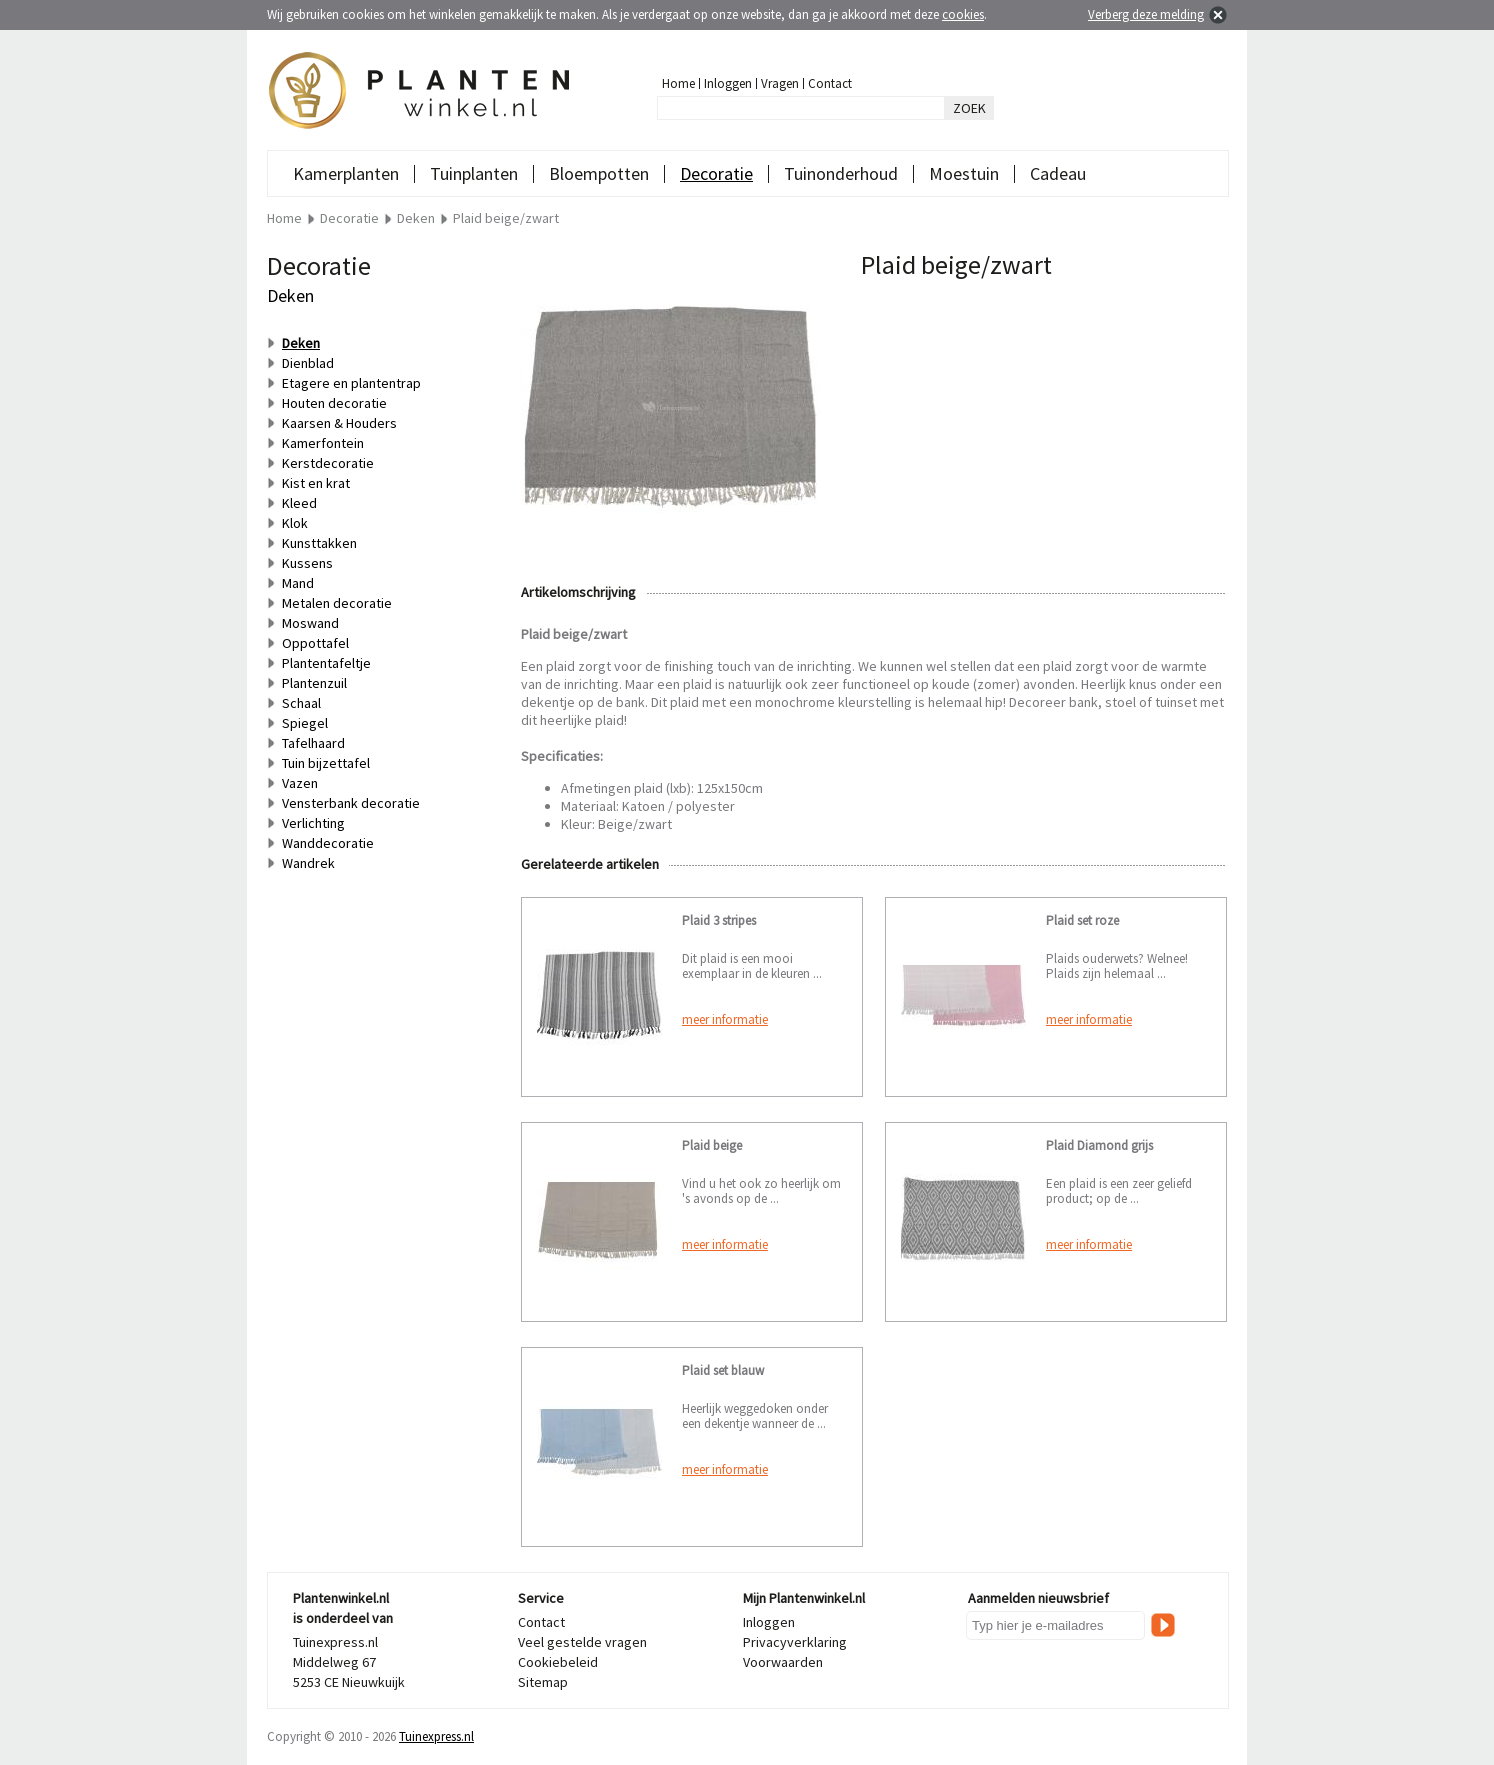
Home (678, 83)
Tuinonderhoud (841, 173)
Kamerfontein (323, 443)
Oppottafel (315, 643)
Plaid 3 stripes (719, 920)
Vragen (780, 83)
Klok (295, 523)
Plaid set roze (1082, 920)
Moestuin (964, 173)
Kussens (307, 563)
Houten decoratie (334, 403)
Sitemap (543, 1682)
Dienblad (308, 363)
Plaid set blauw (723, 1370)
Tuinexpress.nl (436, 1736)
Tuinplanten (474, 173)
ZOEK (969, 108)
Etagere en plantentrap (351, 383)
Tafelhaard (313, 743)
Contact (830, 83)
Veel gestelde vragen (582, 1642)
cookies (963, 14)
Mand (298, 583)
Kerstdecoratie (328, 463)
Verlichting (313, 823)
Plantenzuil (314, 683)
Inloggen (728, 83)
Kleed (299, 503)
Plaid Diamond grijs (1099, 1145)
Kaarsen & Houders (339, 423)
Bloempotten (599, 173)
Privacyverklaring (795, 1642)
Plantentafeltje (326, 663)
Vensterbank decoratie (351, 803)
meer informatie (725, 1019)
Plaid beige (712, 1145)
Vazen (300, 783)
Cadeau (1058, 173)
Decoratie (716, 173)
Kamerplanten (346, 173)
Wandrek (308, 863)
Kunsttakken (319, 543)
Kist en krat (316, 483)
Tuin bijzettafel (326, 763)
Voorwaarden (783, 1662)
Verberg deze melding (1146, 14)
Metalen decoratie (337, 603)
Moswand (310, 623)
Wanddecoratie (328, 843)
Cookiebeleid (558, 1662)
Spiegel (305, 723)
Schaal (301, 703)
